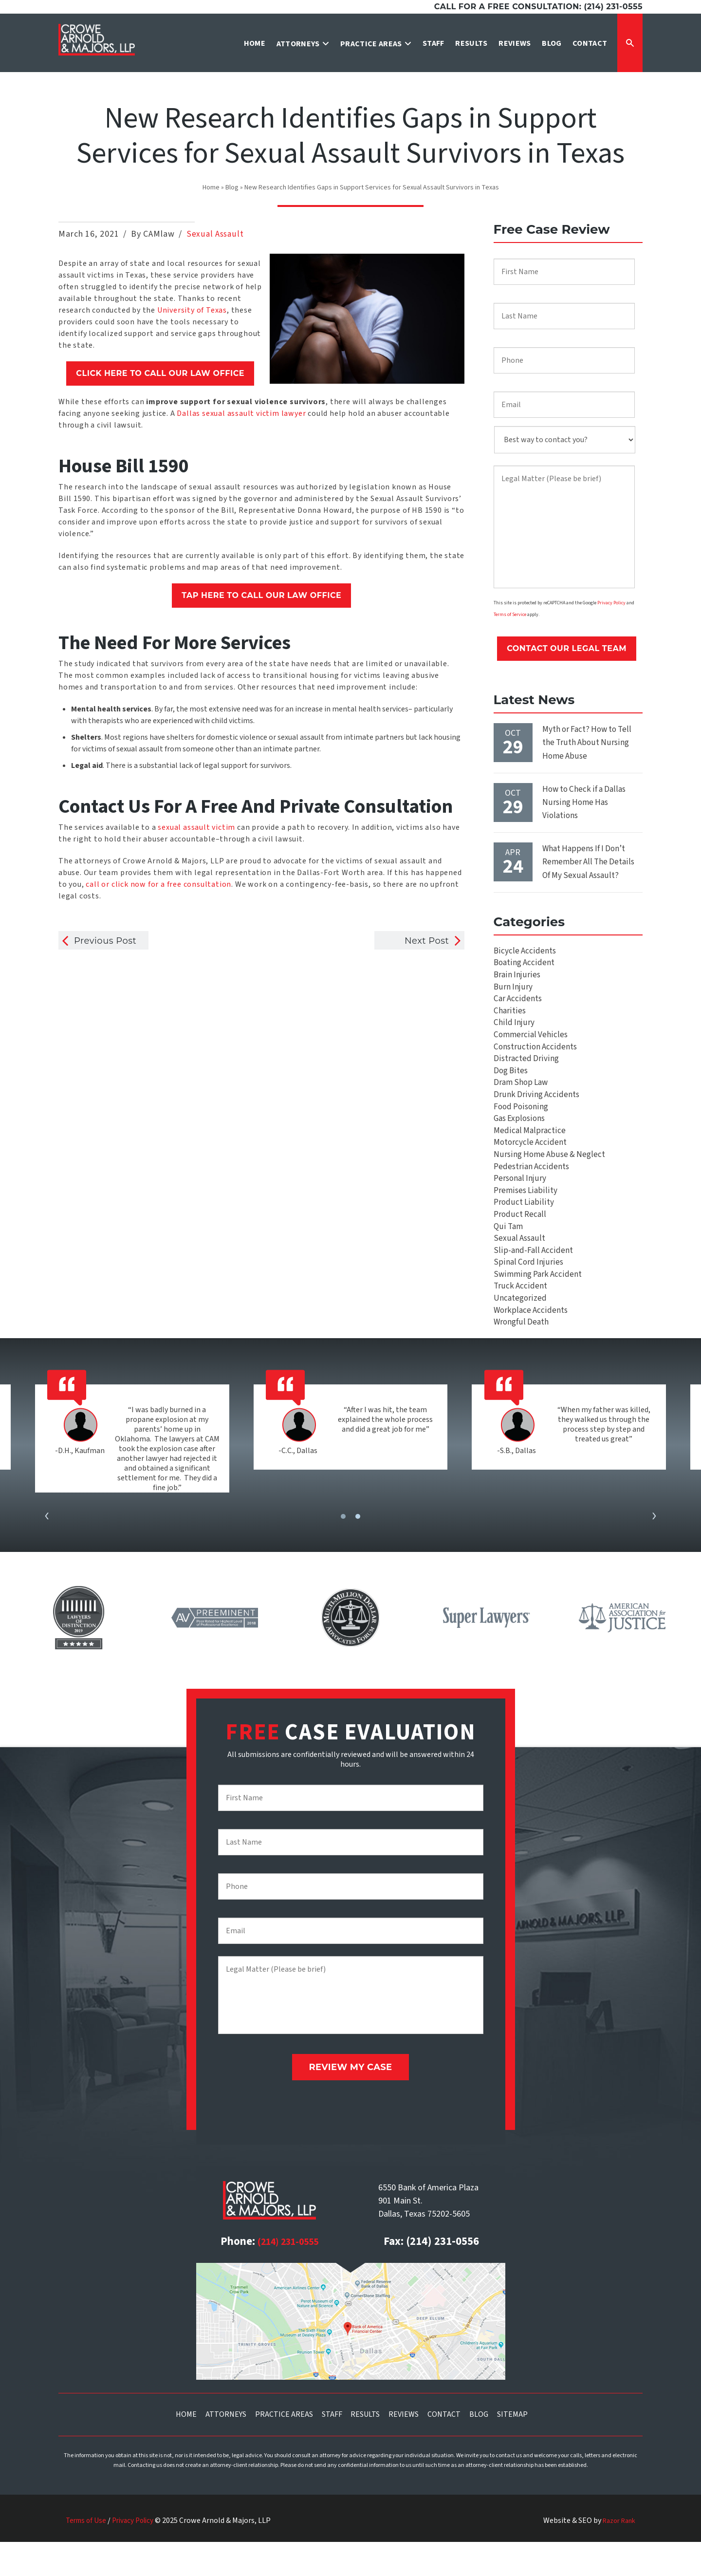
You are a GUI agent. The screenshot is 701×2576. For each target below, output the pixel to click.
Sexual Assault (215, 234)
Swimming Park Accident (538, 1309)
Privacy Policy (611, 603)
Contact (444, 2448)
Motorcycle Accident (531, 1164)
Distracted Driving (526, 1072)
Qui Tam (509, 1257)
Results (365, 2448)
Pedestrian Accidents (532, 1191)
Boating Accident (525, 967)
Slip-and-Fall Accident (532, 1283)
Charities (510, 1020)
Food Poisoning (522, 1125)
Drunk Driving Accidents (536, 1112)
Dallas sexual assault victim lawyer (241, 413)
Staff (332, 2448)
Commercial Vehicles (531, 1046)
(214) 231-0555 (288, 2276)
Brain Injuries (517, 980)
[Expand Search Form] (630, 43)
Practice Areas (284, 2448)
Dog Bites (512, 1086)
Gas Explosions (521, 1138)
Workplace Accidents (531, 1349)
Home (211, 187)
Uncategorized (521, 1335)
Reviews (403, 2448)
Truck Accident (520, 1322)
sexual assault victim (196, 827)
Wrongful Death (522, 1362)
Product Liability (523, 1230)
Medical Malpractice (530, 1151)
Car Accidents (518, 1007)
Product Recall (520, 1243)
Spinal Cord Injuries (528, 1296)
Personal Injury (521, 1204)
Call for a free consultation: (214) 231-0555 (538, 6)
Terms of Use (87, 2554)
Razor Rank (616, 2554)
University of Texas (192, 310)
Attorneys (225, 2448)
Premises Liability (526, 1217)
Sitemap (512, 2448)
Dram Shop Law (522, 1099)
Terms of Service (510, 617)
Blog (232, 187)
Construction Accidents (536, 1059)
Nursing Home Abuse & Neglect (551, 1178)
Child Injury (514, 1033)
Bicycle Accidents (525, 954)
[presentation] (46, 1556)
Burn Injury (513, 994)
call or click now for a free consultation (158, 884)
